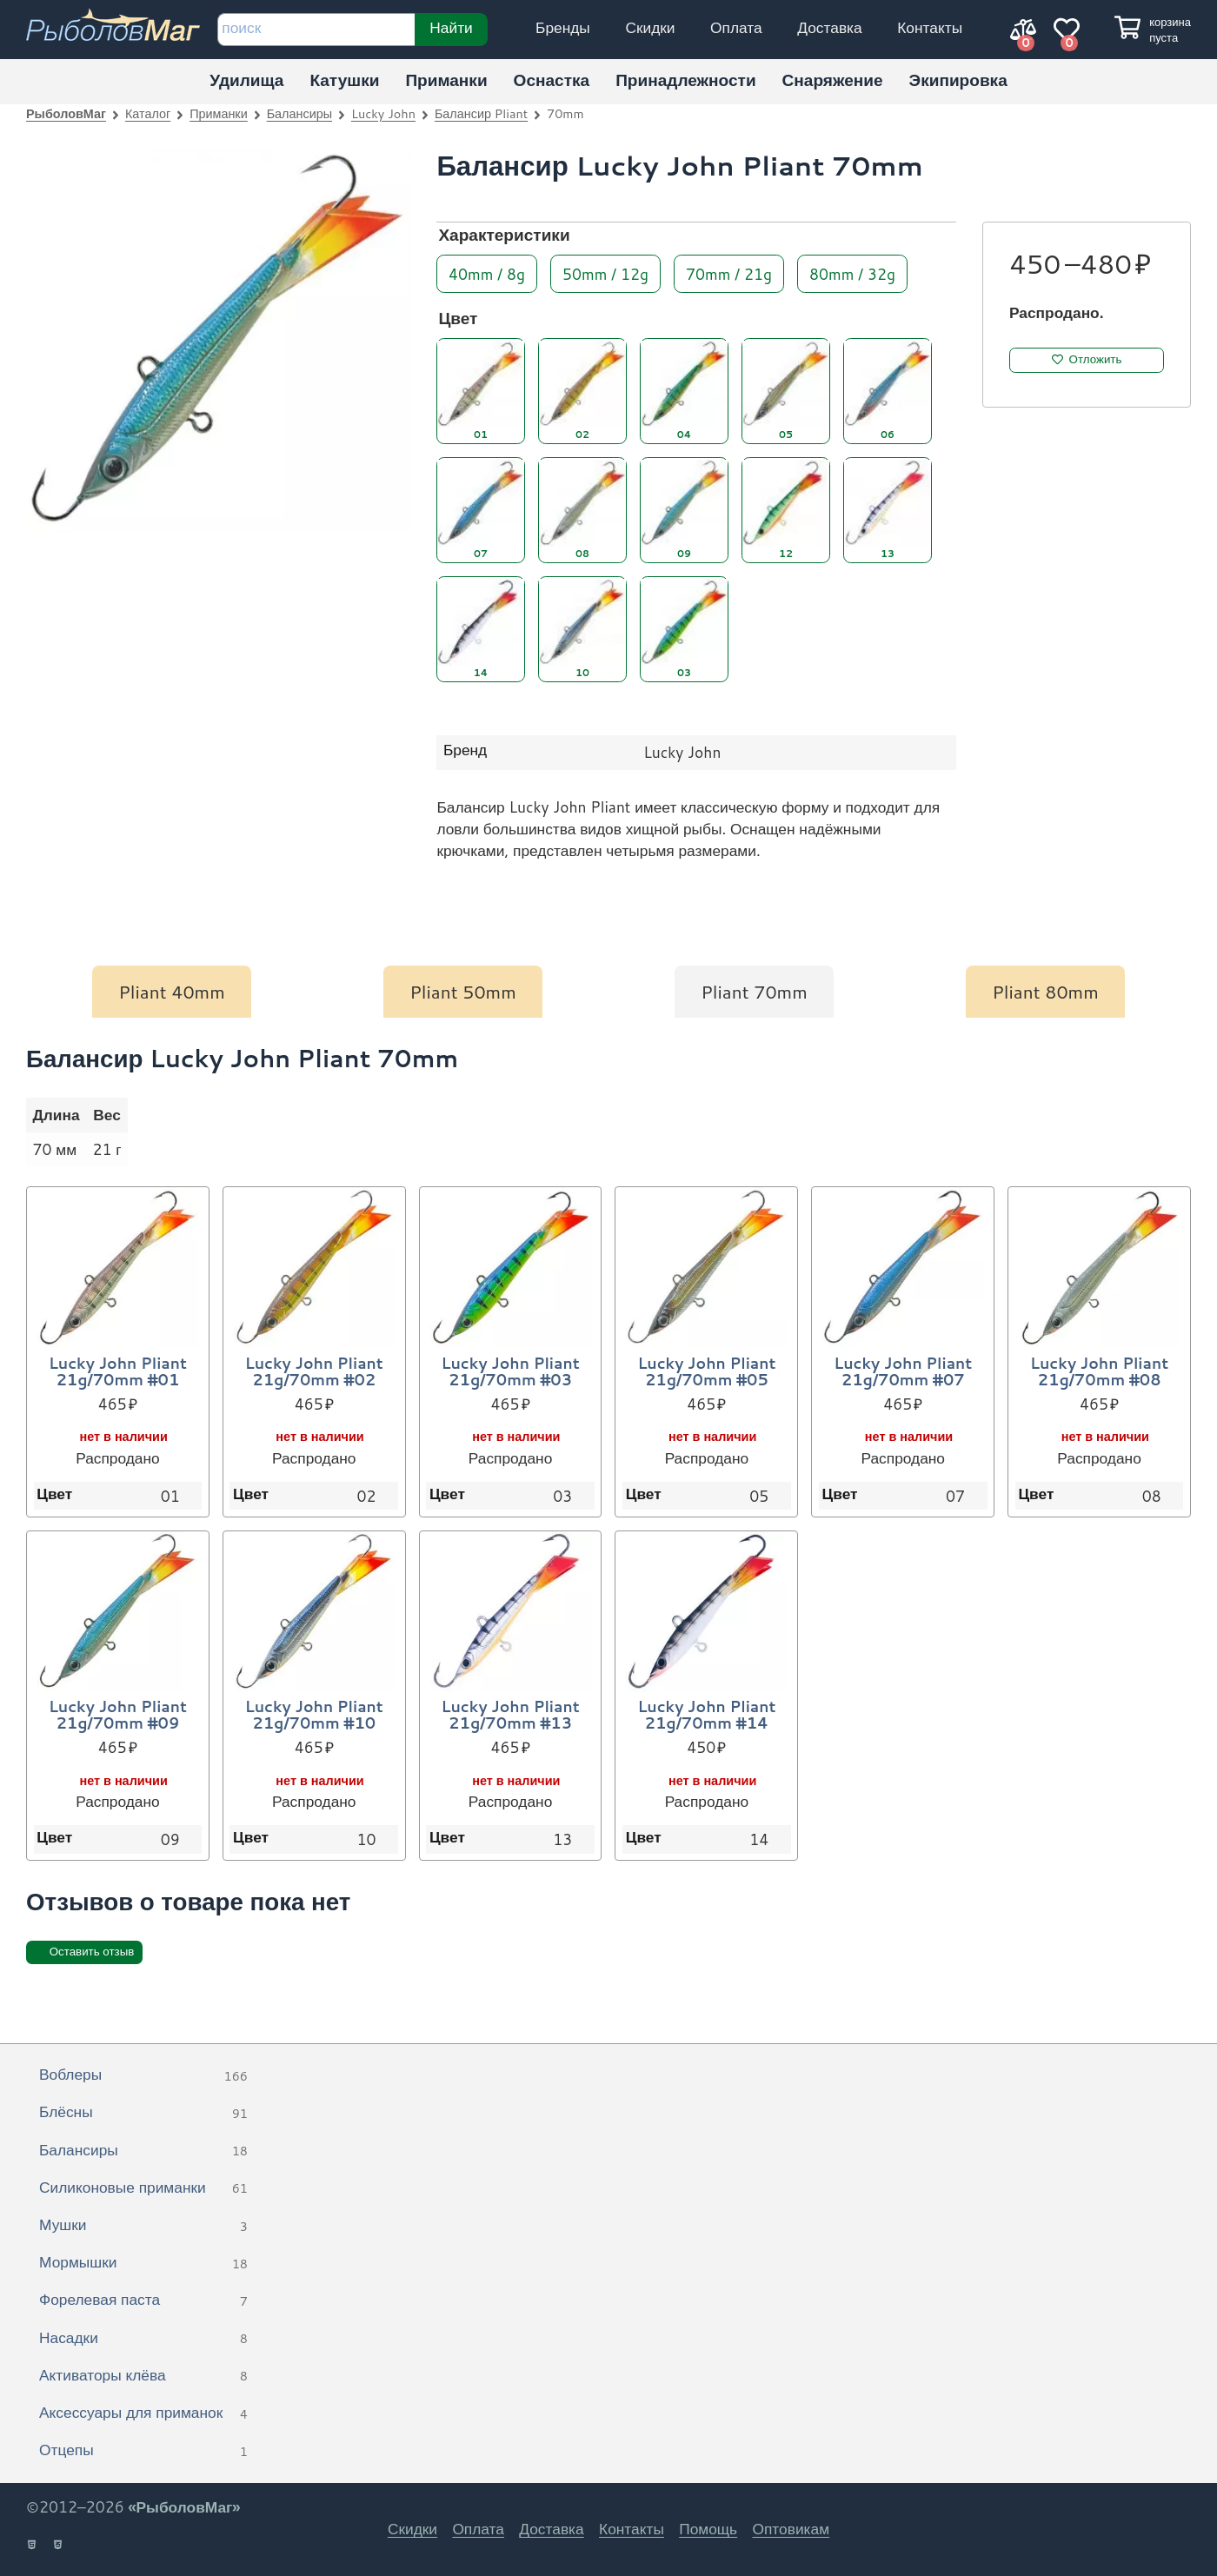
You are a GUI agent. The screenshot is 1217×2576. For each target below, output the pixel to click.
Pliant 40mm (171, 992)
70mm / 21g (729, 272)
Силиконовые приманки (143, 2188)
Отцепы (143, 2451)
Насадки (143, 2339)
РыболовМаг (66, 113)
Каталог (147, 113)
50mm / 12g (605, 272)
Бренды (562, 27)
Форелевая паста (143, 2300)
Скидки (650, 27)
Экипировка (958, 79)
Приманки (446, 79)
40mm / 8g (487, 272)
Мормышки (143, 2263)
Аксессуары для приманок (143, 2413)
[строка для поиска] (316, 29)
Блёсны (143, 2113)
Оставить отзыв (92, 1951)
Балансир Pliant (481, 113)
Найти (450, 27)
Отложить (1095, 359)
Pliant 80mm (1045, 992)
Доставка (829, 27)
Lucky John (383, 113)
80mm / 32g (852, 272)
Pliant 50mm (462, 992)
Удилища (246, 79)
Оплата (736, 27)
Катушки (344, 79)
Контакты (929, 27)
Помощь (708, 2528)
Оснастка (552, 79)
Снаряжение (832, 79)
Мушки (143, 2226)
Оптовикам (790, 2528)
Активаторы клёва (143, 2376)
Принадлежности (685, 79)
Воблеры (143, 2075)
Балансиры (299, 113)
